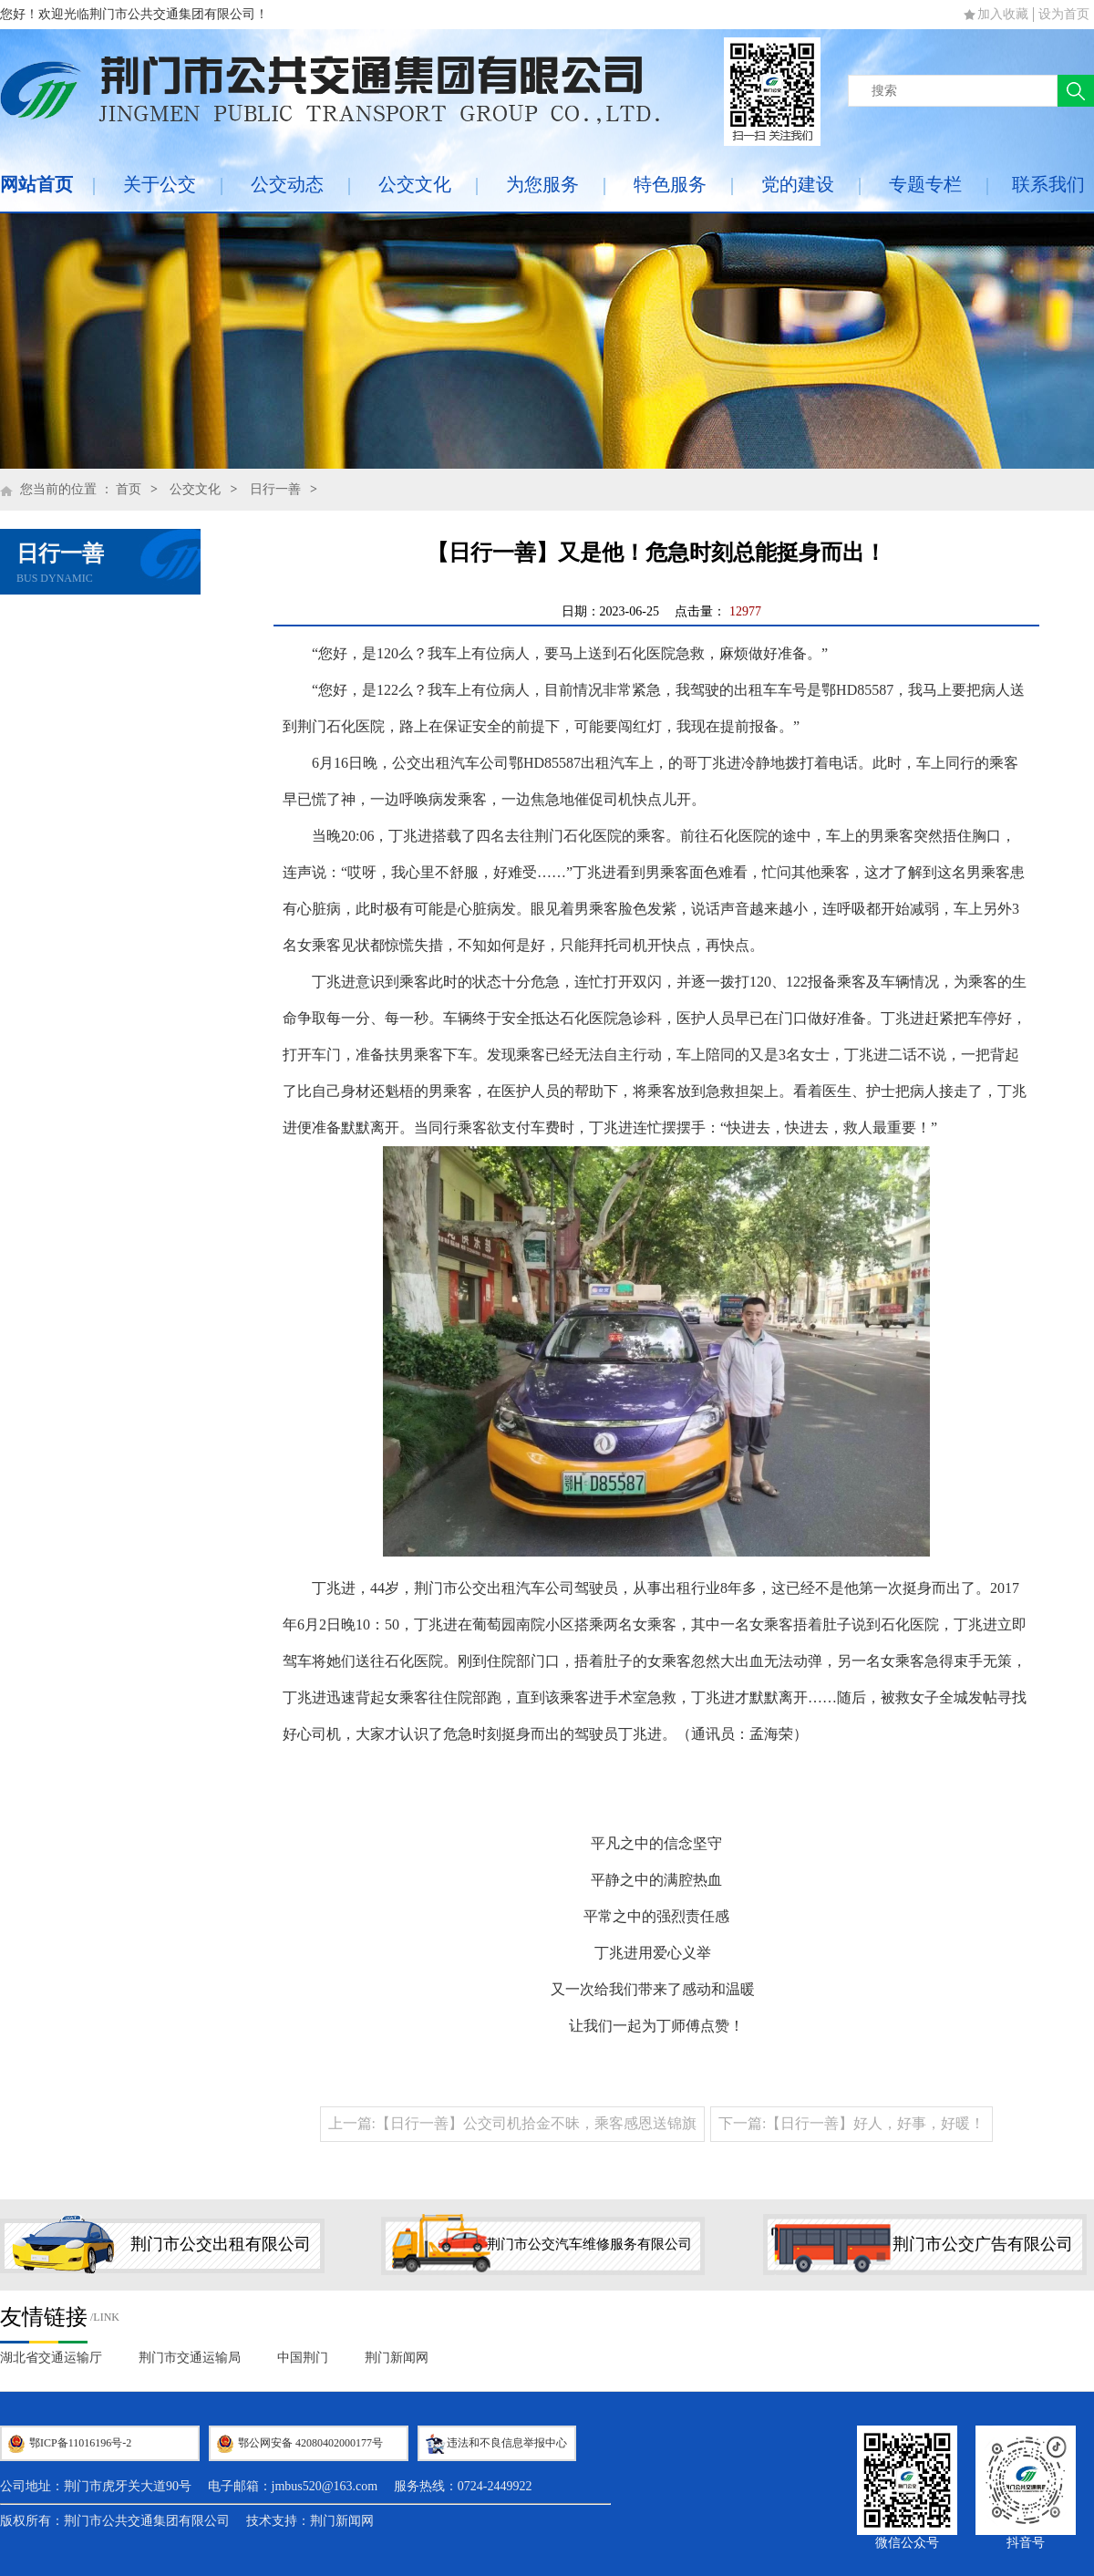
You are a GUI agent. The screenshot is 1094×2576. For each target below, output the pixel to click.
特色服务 (670, 184)
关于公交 (159, 184)
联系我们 (1048, 184)
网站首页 (36, 184)
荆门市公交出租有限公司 (220, 2244)
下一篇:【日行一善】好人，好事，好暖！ (851, 2123)
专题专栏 (925, 184)
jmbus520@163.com (325, 2486)
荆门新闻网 (396, 2357)
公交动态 (287, 184)
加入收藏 (1002, 14)
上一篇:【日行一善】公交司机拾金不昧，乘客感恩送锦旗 (512, 2123)
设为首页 (1063, 14)
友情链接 (44, 2317)
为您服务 (542, 184)
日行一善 (275, 489)
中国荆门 (302, 2357)
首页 (128, 489)
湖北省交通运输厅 (51, 2357)
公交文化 (414, 184)
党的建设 (797, 184)
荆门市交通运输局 (190, 2357)
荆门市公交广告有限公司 (983, 2244)
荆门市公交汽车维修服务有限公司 (589, 2244)
